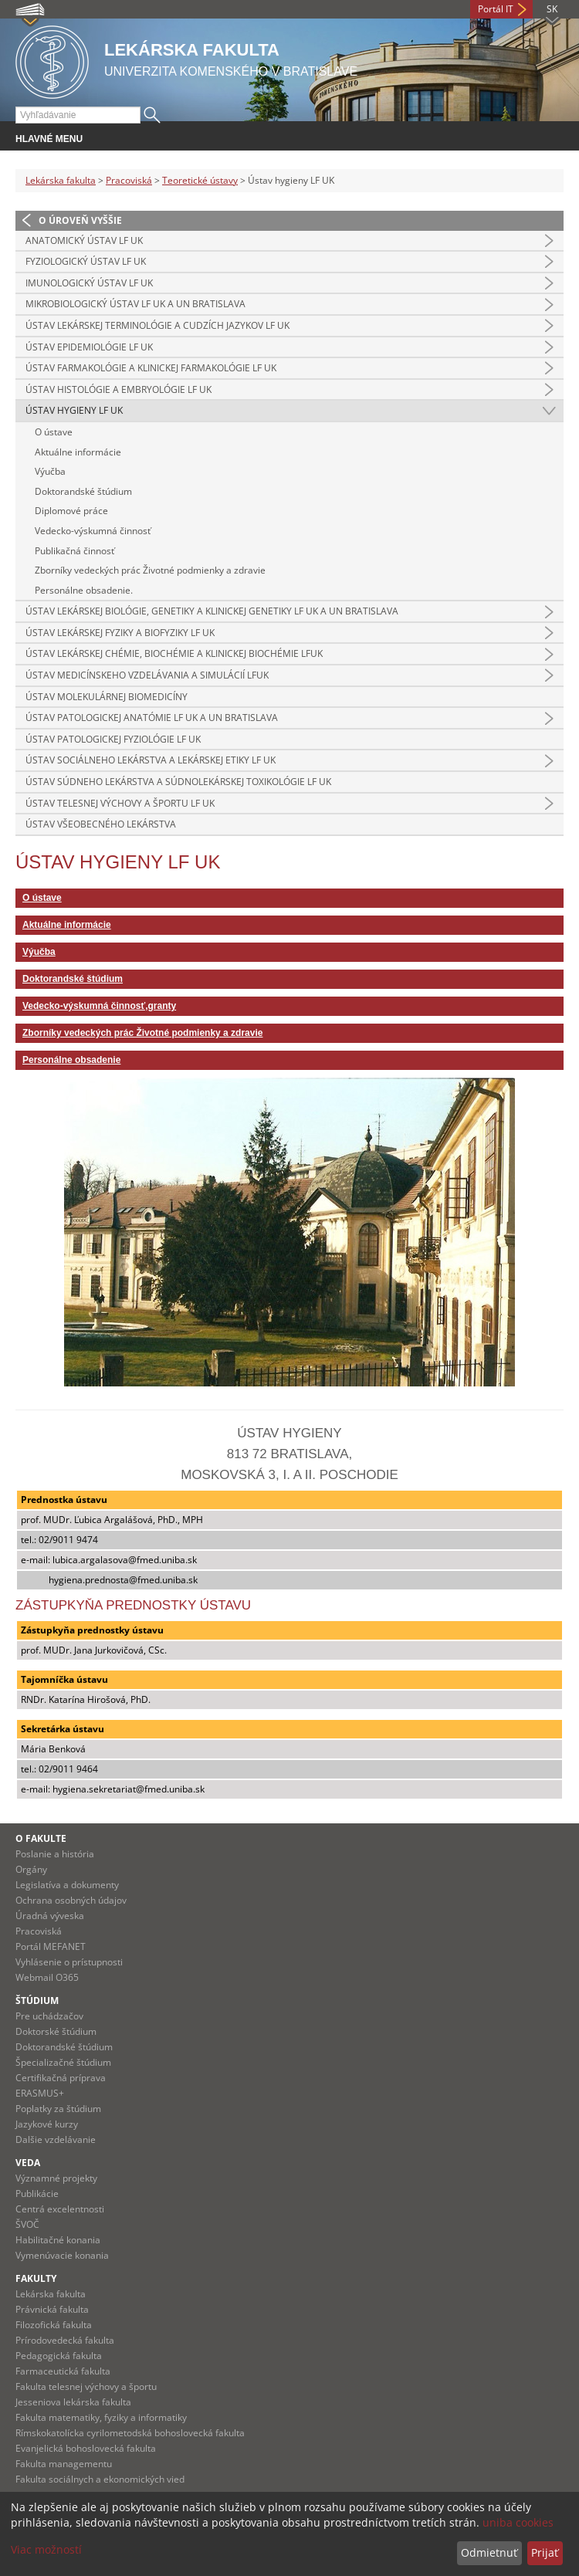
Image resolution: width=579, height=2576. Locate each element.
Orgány (31, 1869)
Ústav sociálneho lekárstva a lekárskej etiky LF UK (150, 760)
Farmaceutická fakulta (62, 2371)
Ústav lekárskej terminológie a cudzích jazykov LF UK (157, 325)
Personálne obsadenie (71, 1059)
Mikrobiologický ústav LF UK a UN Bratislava (135, 303)
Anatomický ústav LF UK (84, 240)
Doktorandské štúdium (83, 491)
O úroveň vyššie (80, 220)
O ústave (54, 431)
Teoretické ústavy (200, 180)
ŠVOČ (27, 2224)
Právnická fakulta (52, 2309)
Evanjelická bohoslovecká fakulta (85, 2448)
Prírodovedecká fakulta (64, 2340)
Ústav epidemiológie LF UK (89, 347)
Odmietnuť (489, 2552)
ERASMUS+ (39, 2093)
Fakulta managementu (63, 2463)
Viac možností (46, 2549)
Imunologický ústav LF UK (89, 282)
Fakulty (35, 2278)
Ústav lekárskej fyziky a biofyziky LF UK (120, 632)
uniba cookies (518, 2522)
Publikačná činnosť (74, 550)
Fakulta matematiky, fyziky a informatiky (101, 2417)
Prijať (544, 2552)
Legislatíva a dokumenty (67, 1884)
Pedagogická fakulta (58, 2355)
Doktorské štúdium (55, 2031)
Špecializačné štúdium (63, 2062)
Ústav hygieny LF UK (74, 410)
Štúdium (37, 2000)
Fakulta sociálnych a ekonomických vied (100, 2479)
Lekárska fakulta (60, 180)
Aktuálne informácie (78, 452)
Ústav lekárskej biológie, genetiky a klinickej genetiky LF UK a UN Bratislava (211, 611)
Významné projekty (56, 2178)
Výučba (50, 471)
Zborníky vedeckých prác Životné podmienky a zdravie (150, 570)
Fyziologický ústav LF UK (85, 261)
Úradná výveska (49, 1915)
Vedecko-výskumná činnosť (93, 530)
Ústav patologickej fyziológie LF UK (113, 739)
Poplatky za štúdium (58, 2108)
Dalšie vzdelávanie (55, 2139)
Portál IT (495, 8)
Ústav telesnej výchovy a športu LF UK (120, 803)
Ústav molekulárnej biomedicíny (106, 696)
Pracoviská (129, 180)
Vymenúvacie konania (62, 2255)
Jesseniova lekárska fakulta (73, 2401)
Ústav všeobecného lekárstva (100, 824)
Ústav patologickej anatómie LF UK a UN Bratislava (151, 717)
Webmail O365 (47, 1977)
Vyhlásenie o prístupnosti (69, 1961)
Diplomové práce (71, 510)
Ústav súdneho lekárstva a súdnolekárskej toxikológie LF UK (178, 781)
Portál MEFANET (50, 1946)
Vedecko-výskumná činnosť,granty (99, 1005)
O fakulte (40, 1838)
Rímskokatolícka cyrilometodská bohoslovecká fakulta (130, 2432)
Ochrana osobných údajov (71, 1900)
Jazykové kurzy (46, 2124)
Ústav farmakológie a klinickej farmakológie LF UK (150, 367)
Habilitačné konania (57, 2239)
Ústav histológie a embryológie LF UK (118, 389)
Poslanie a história (54, 1853)
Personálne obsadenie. (84, 590)
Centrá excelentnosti (59, 2208)
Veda (27, 2162)
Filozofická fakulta (53, 2324)
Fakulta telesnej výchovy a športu (86, 2386)
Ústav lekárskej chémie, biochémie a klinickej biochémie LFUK (174, 653)
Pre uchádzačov (49, 2016)
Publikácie (37, 2193)
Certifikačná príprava (60, 2077)
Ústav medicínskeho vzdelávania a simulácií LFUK (147, 675)
